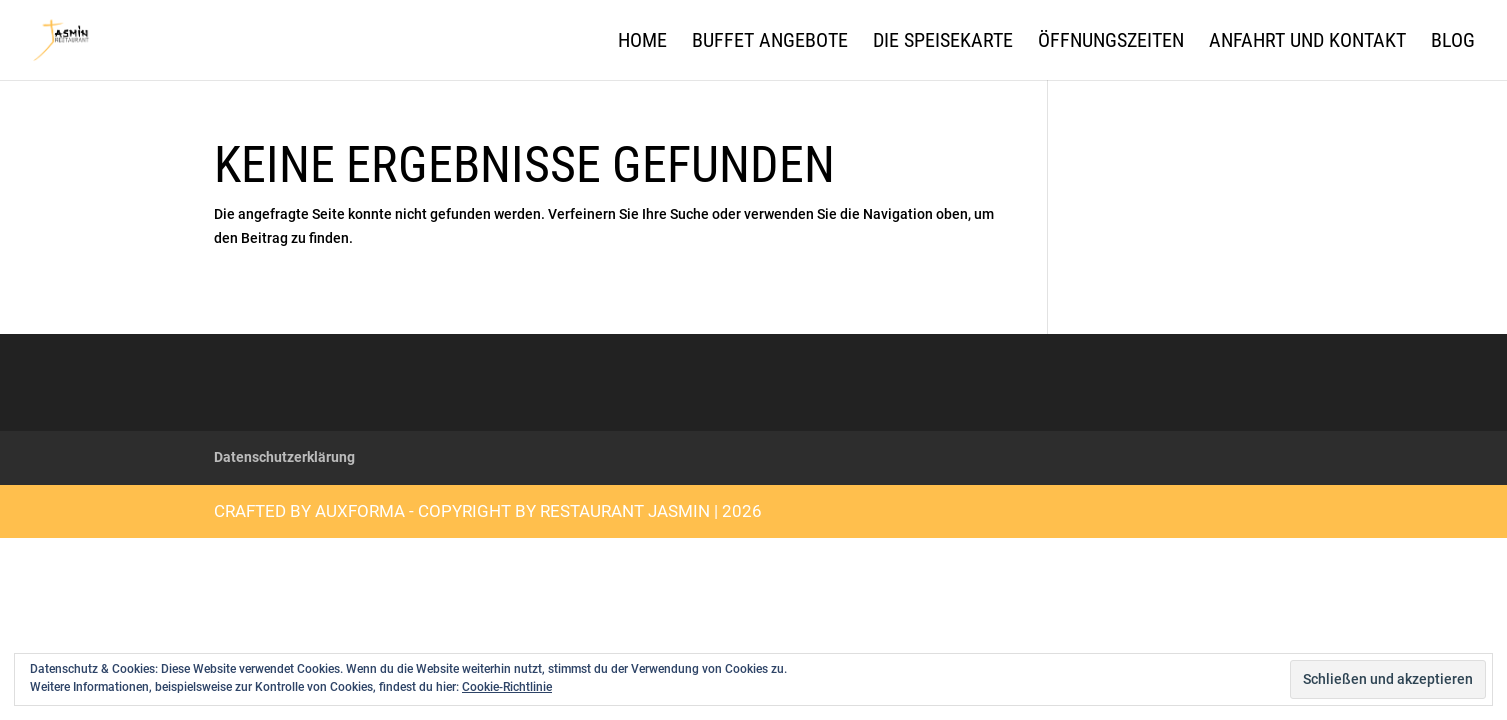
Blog (1453, 42)
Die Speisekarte (943, 42)
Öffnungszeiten (1111, 42)
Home (642, 42)
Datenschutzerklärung (284, 457)
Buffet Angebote (770, 42)
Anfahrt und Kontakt (1307, 42)
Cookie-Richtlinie (507, 687)
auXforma (360, 511)
